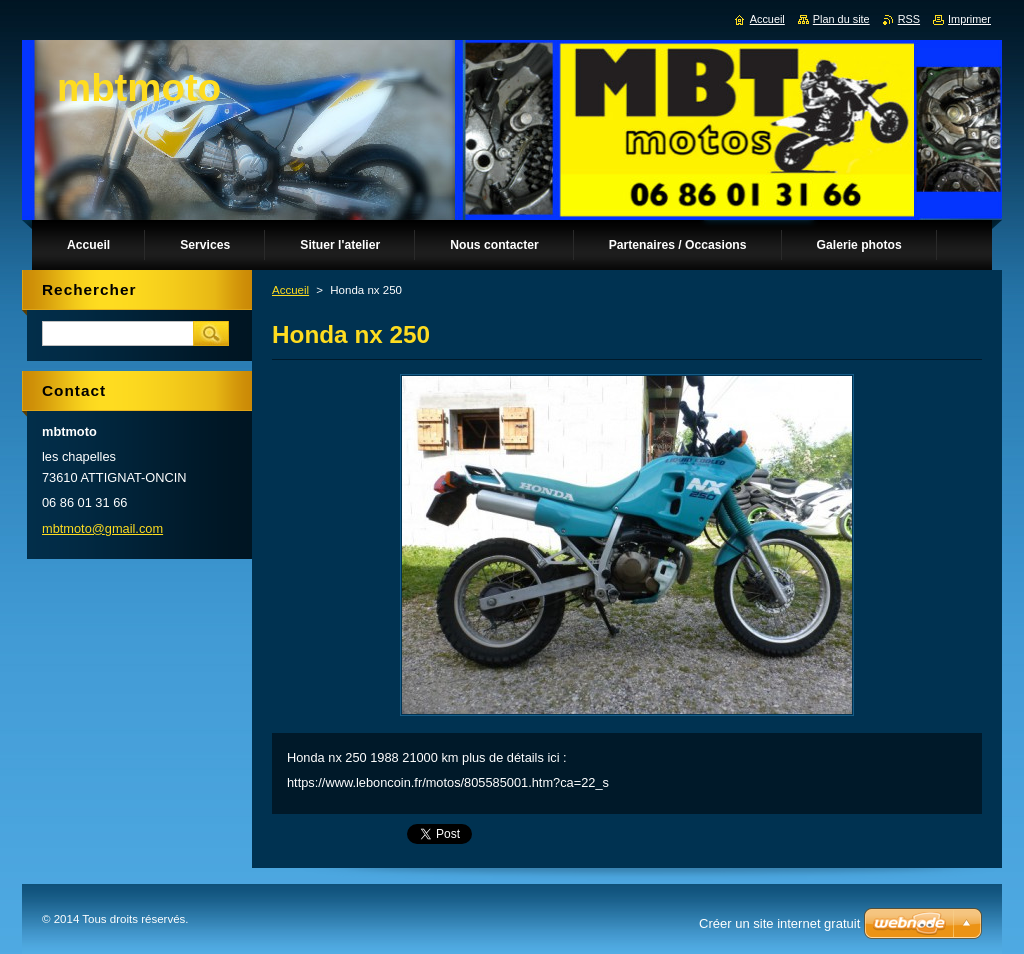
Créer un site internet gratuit (779, 923)
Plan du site (841, 19)
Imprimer (969, 19)
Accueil (290, 290)
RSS (909, 19)
